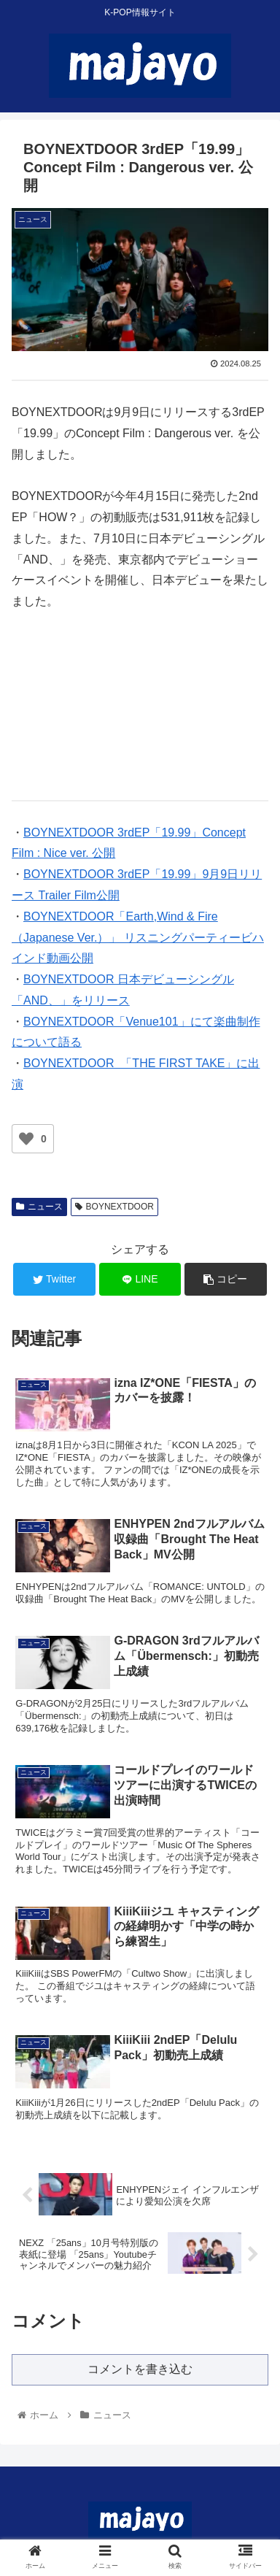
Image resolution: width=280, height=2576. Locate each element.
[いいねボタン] (26, 1139)
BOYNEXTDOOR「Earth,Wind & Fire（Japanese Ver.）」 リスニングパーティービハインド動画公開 (138, 937)
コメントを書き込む (140, 2369)
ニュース (39, 1207)
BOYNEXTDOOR (114, 1207)
